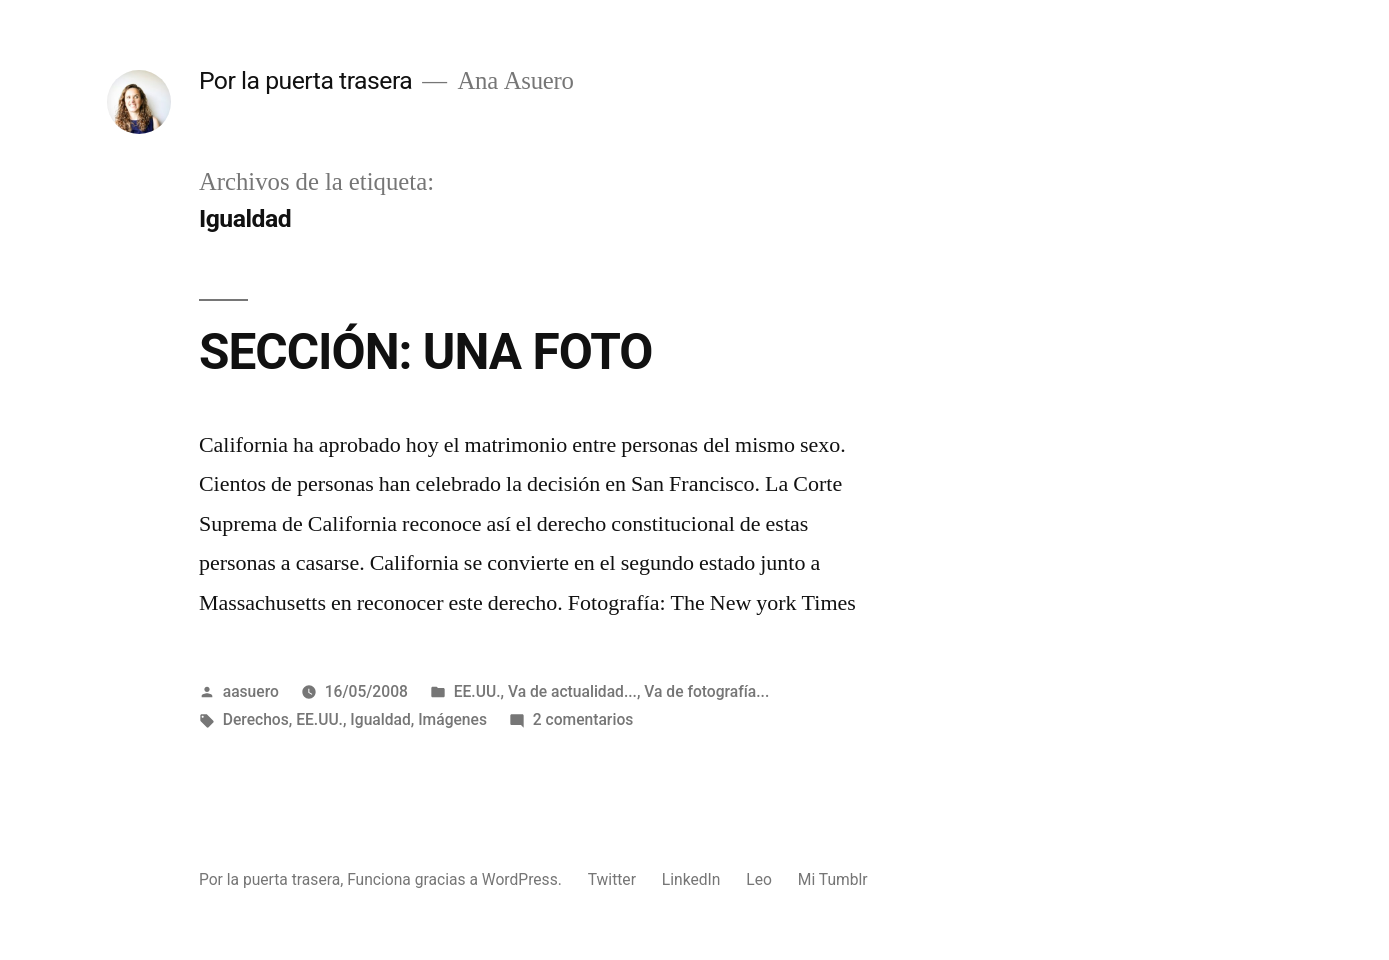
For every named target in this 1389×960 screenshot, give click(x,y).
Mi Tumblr (833, 879)
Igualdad (380, 719)
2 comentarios (583, 719)
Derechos (256, 719)
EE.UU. (477, 691)
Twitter (612, 879)
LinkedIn (691, 879)
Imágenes (452, 719)
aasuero (251, 691)
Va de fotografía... (706, 691)
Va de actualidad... (572, 691)
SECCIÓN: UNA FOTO (425, 352)
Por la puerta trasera (305, 80)
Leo (759, 879)
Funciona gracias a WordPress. (456, 879)
